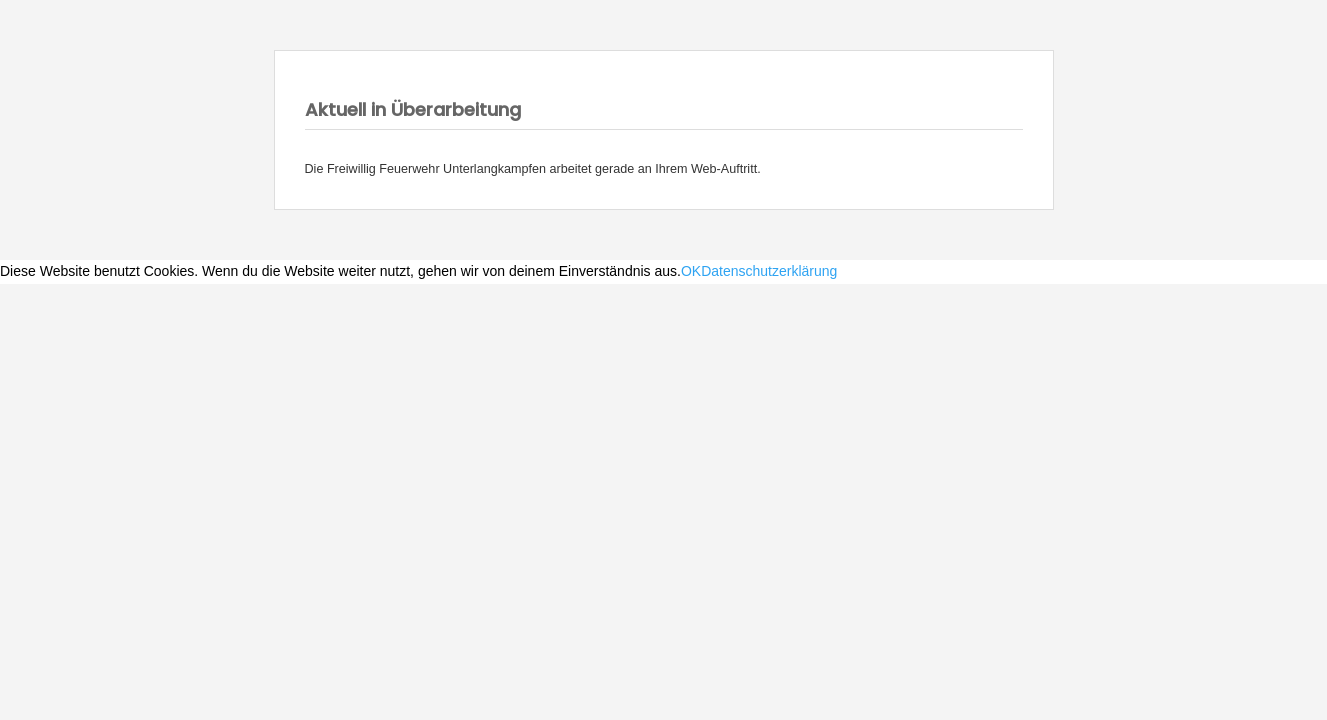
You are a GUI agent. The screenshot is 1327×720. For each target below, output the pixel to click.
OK (691, 271)
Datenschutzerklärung (769, 271)
